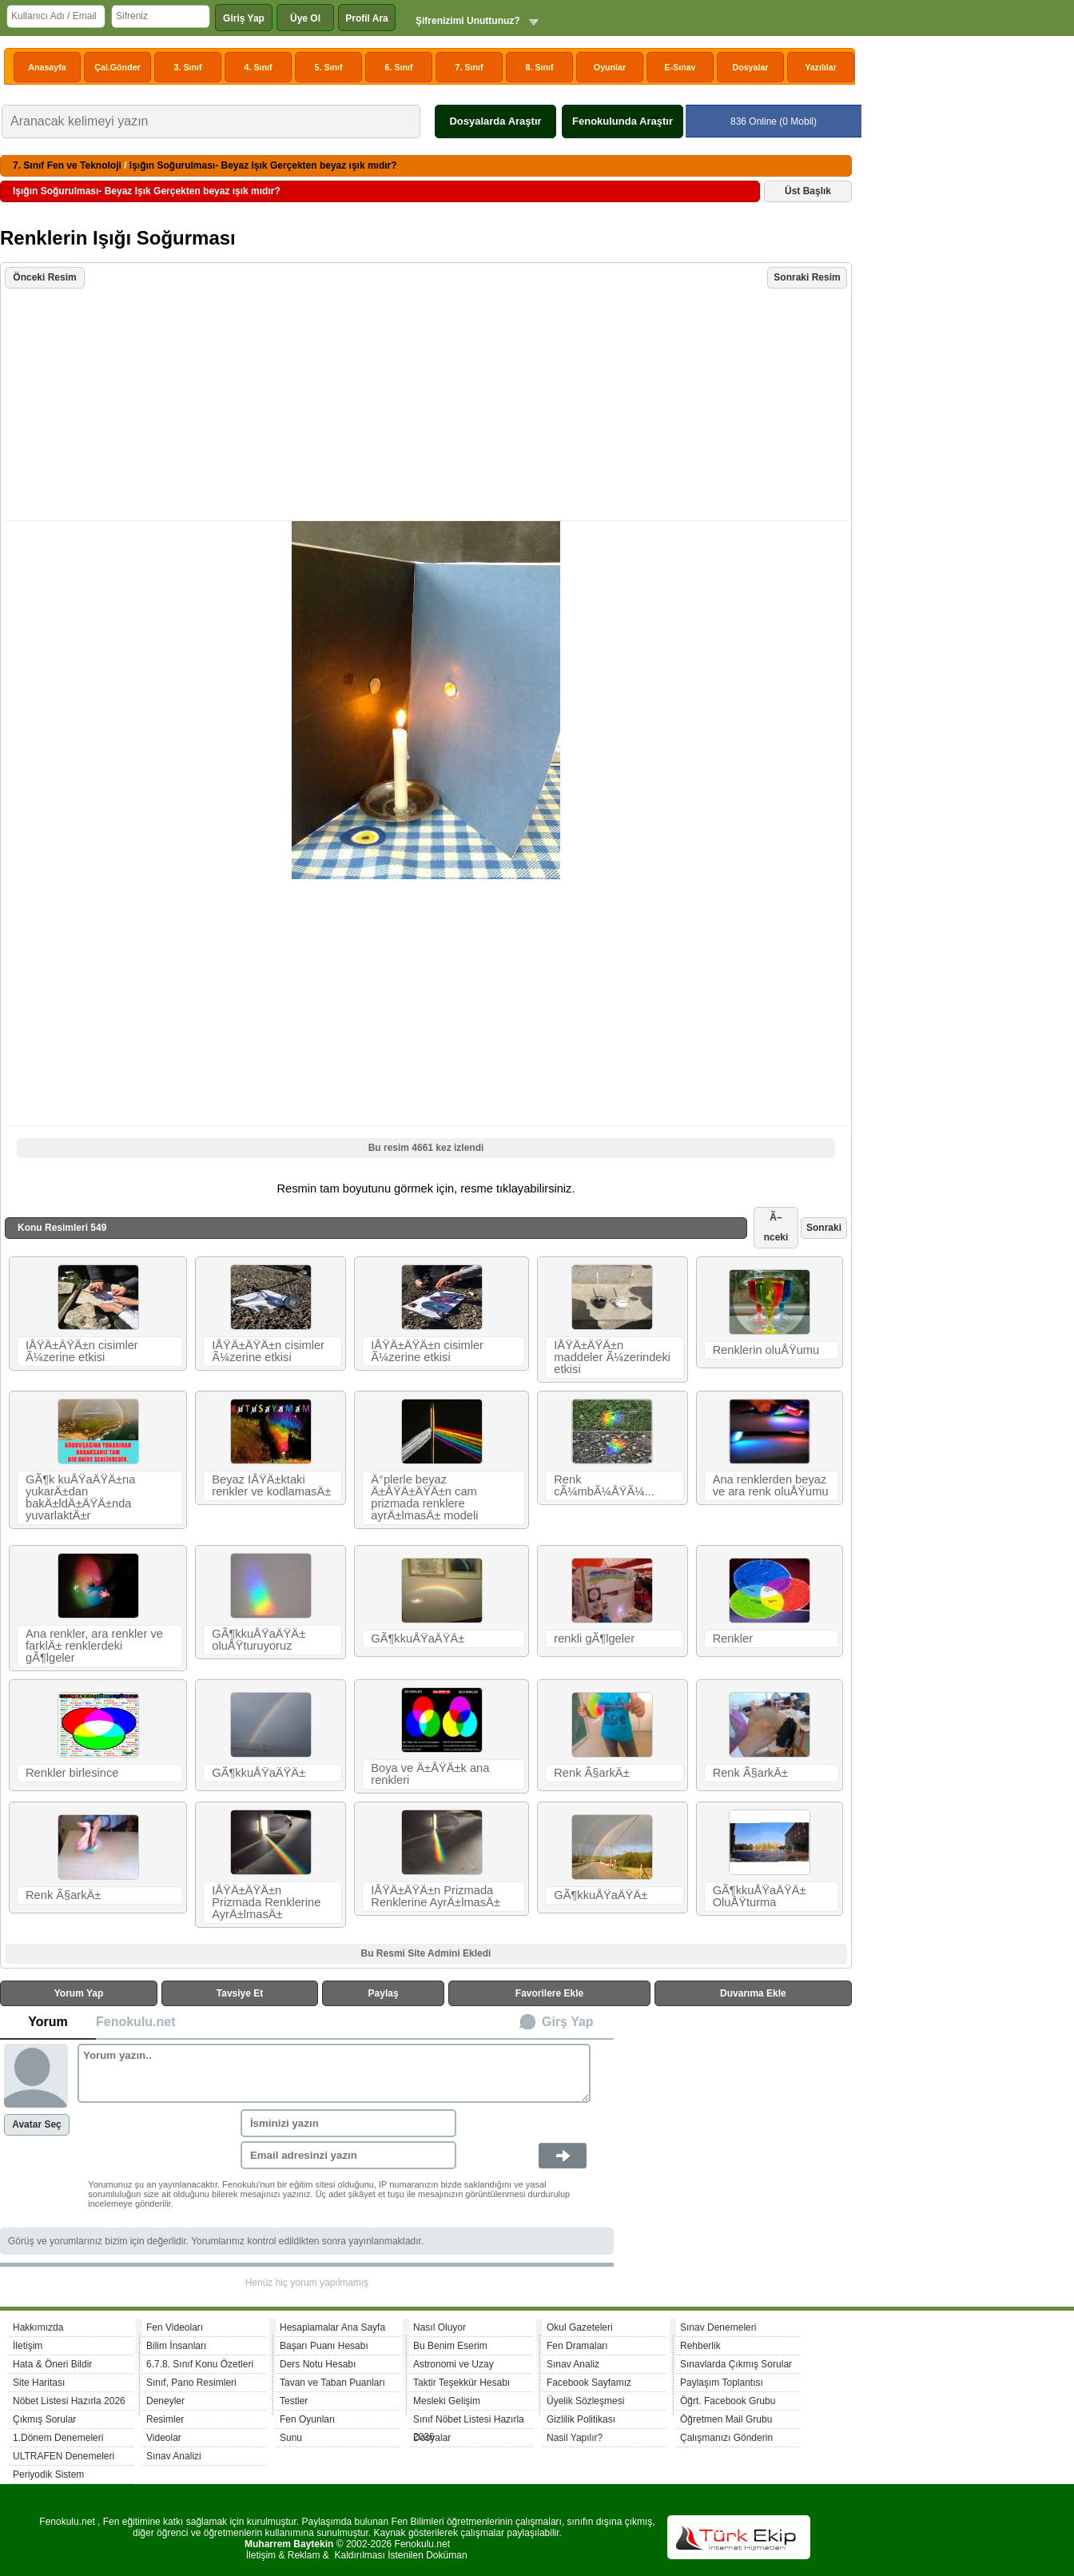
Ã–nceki (776, 1227)
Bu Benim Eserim (450, 2345)
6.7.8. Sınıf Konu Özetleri (199, 2364)
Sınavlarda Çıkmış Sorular (736, 2364)
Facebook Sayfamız (589, 2382)
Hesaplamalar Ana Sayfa (332, 2327)
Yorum (47, 2022)
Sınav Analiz (573, 2364)
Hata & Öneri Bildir (52, 2364)
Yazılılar (821, 67)
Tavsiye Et (240, 1993)
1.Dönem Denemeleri (58, 2437)
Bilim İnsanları (176, 2345)
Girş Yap (568, 2022)
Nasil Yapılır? (575, 2437)
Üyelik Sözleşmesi (585, 2401)
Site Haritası (39, 2382)
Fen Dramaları (577, 2345)
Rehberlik (700, 2345)
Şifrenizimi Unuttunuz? (468, 20)
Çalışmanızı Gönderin (726, 2437)
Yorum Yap (79, 1993)
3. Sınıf (188, 67)
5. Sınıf (329, 67)
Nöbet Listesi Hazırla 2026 (69, 2401)
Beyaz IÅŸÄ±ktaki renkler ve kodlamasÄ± (271, 1485)
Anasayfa (47, 67)
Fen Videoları (174, 2327)
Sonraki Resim (807, 277)
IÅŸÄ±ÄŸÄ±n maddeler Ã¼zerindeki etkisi (612, 1357)
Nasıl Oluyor (439, 2327)
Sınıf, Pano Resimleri (191, 2382)
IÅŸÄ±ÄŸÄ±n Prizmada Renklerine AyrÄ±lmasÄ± (266, 1902)
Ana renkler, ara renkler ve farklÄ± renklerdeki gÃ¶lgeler (94, 1645)
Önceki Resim (44, 277)
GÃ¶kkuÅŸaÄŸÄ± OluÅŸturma (759, 1896)
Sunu (291, 2437)
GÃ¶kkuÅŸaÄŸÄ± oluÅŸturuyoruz (258, 1639)
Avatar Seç (37, 2124)
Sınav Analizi (173, 2456)
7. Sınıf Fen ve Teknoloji (67, 165)
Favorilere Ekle (549, 1993)
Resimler (165, 2419)
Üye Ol (305, 18)
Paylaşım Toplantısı (721, 2382)
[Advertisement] (428, 406)
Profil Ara (366, 18)
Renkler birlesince (72, 1772)
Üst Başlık (808, 191)
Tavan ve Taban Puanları (332, 2382)
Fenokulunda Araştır (622, 121)
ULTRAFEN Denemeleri (63, 2456)
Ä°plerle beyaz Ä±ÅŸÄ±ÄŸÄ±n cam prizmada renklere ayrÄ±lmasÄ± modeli (424, 1497)
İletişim (27, 2345)
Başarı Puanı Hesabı (324, 2345)
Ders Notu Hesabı (318, 2364)
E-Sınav (679, 67)
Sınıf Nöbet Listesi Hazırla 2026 (468, 2421)
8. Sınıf (540, 67)
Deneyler (165, 2401)
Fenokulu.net (136, 2022)
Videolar (163, 2437)
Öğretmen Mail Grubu (726, 2419)
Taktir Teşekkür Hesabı (461, 2382)
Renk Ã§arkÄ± (591, 1772)
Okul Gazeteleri (580, 2327)
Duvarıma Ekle (753, 1993)
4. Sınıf (258, 67)
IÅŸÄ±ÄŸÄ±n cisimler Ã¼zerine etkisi (82, 1351)
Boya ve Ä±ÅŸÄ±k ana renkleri (430, 1774)
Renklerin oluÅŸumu (766, 1350)
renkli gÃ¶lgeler (594, 1638)
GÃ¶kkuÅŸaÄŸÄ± (417, 1638)
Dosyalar (750, 67)
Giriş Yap (244, 18)
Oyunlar (610, 67)
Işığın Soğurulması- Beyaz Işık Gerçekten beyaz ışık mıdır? (263, 165)
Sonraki (823, 1227)
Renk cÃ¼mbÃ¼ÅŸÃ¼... (604, 1485)
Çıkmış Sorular (44, 2419)
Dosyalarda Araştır (495, 121)
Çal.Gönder (117, 67)
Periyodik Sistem (48, 2474)
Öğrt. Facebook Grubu (727, 2401)
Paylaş (383, 1993)
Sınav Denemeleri (718, 2327)
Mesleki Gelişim (446, 2401)
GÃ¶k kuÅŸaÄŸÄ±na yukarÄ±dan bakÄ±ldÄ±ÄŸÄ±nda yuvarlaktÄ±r (80, 1497)
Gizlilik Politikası (581, 2419)
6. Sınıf (399, 67)
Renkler (733, 1638)
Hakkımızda (38, 2327)
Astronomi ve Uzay (453, 2364)
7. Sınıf (469, 67)
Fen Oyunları (307, 2419)
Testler (294, 2401)
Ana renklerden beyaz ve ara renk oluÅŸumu (771, 1485)
